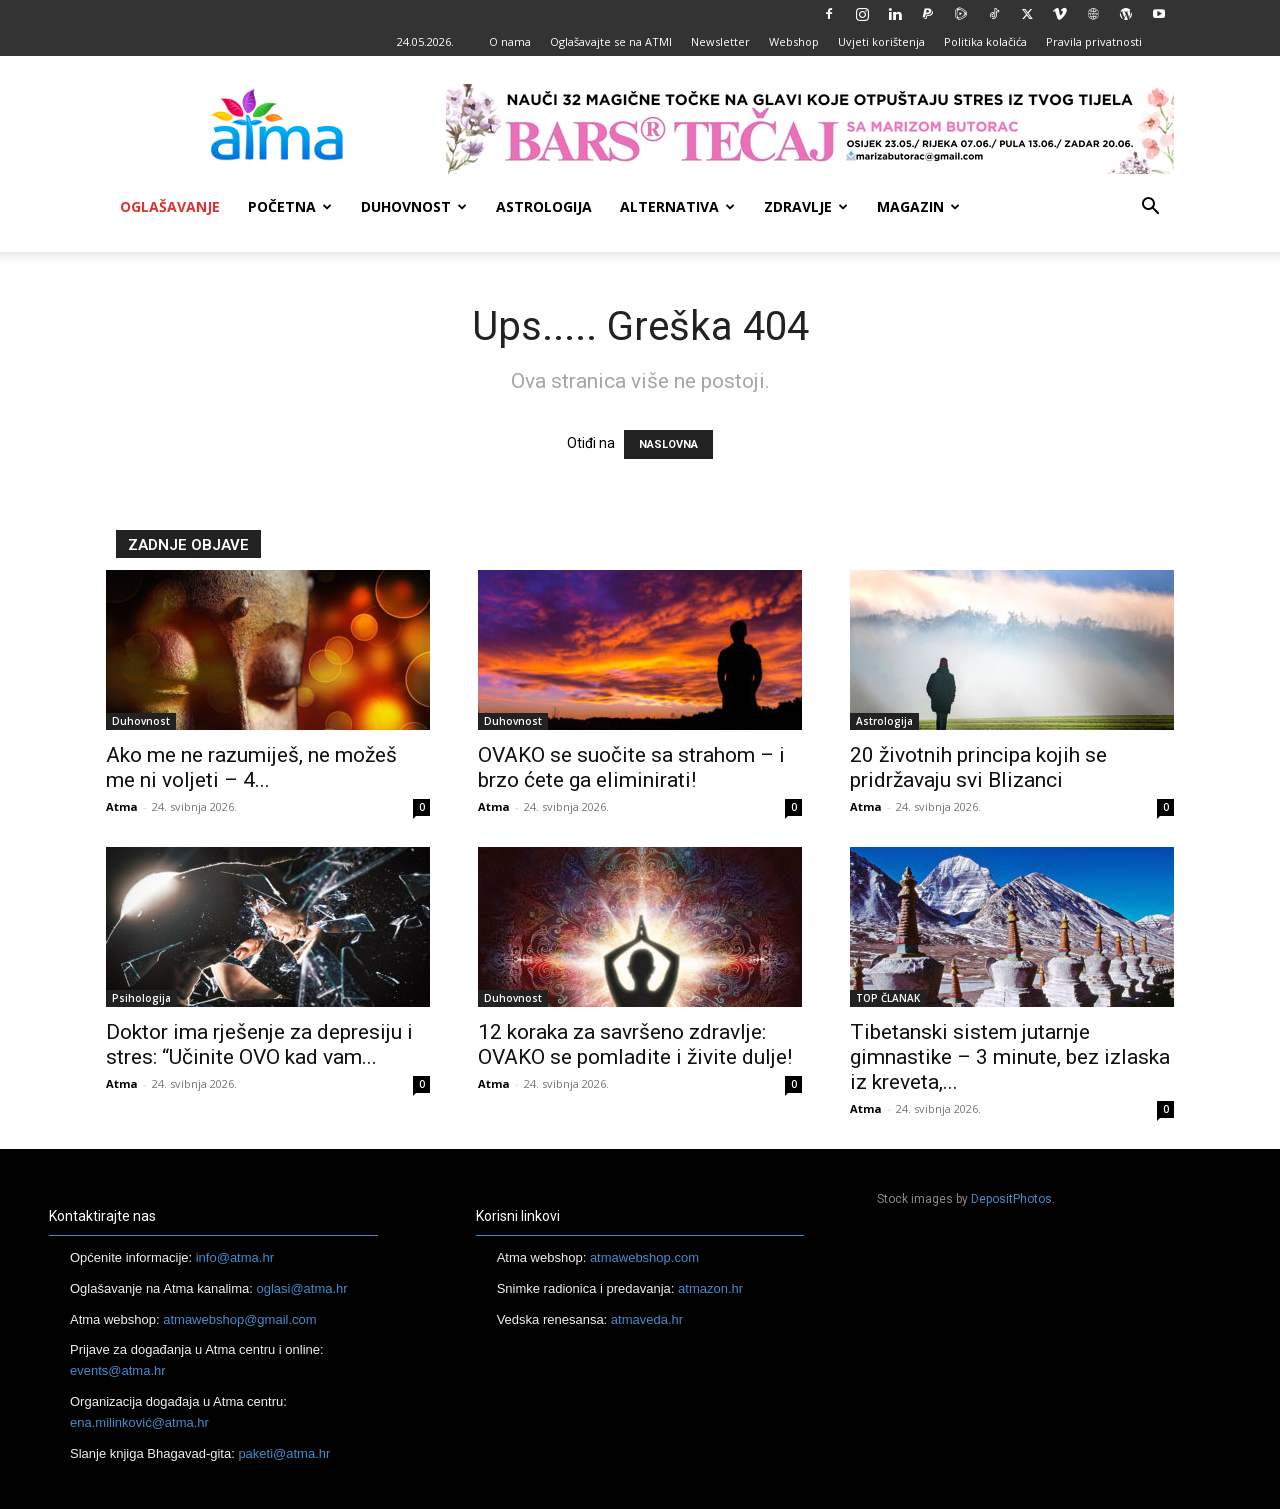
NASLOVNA (668, 444)
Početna (290, 206)
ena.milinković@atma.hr (139, 1422)
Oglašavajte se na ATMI (611, 41)
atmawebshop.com (644, 1257)
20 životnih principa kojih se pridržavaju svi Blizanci (978, 767)
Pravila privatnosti (1094, 41)
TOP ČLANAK (888, 998)
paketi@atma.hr (284, 1453)
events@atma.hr (118, 1370)
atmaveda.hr (647, 1319)
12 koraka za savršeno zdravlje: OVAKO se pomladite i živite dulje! (635, 1044)
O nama (510, 41)
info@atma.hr (235, 1257)
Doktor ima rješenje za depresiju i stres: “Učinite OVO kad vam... (259, 1044)
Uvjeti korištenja (881, 41)
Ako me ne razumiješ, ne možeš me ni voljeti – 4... (251, 767)
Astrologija (544, 206)
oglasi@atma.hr (301, 1288)
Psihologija (141, 998)
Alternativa (677, 206)
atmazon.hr (710, 1288)
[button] (1150, 208)
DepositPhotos (1011, 1199)
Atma (122, 806)
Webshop (794, 41)
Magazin (918, 206)
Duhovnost (414, 206)
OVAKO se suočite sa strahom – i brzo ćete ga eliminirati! (631, 767)
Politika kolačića (985, 41)
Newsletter (720, 41)
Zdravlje (806, 206)
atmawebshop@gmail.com (239, 1319)
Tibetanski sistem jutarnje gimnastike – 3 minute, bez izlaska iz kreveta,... (1010, 1057)
